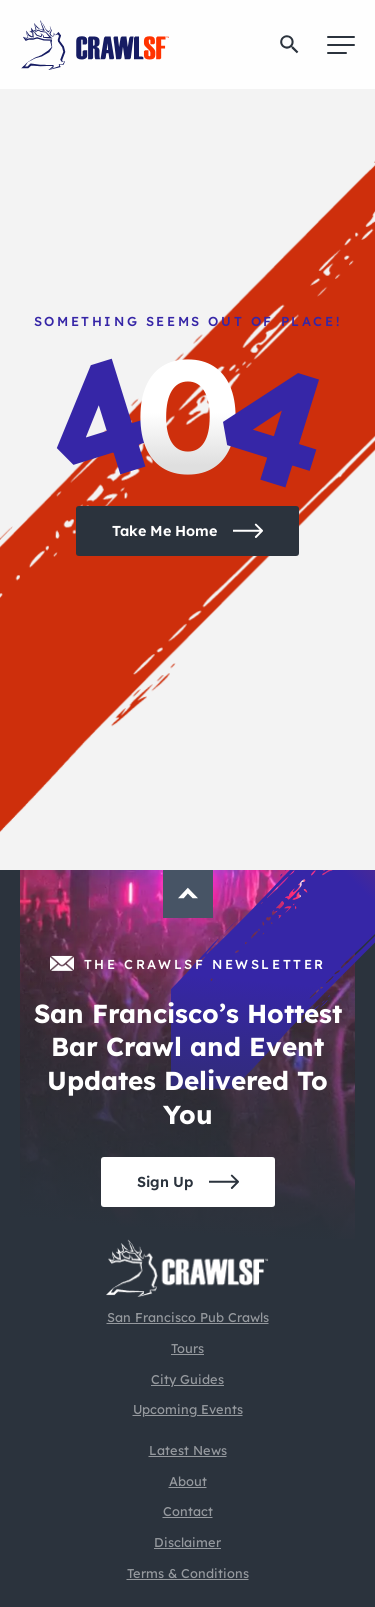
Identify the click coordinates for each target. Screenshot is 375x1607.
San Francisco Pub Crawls (188, 1317)
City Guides (187, 1379)
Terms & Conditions (188, 1573)
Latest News (188, 1450)
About (188, 1481)
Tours (187, 1348)
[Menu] (341, 45)
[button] (289, 44)
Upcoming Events (188, 1409)
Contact (188, 1511)
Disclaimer (187, 1542)
